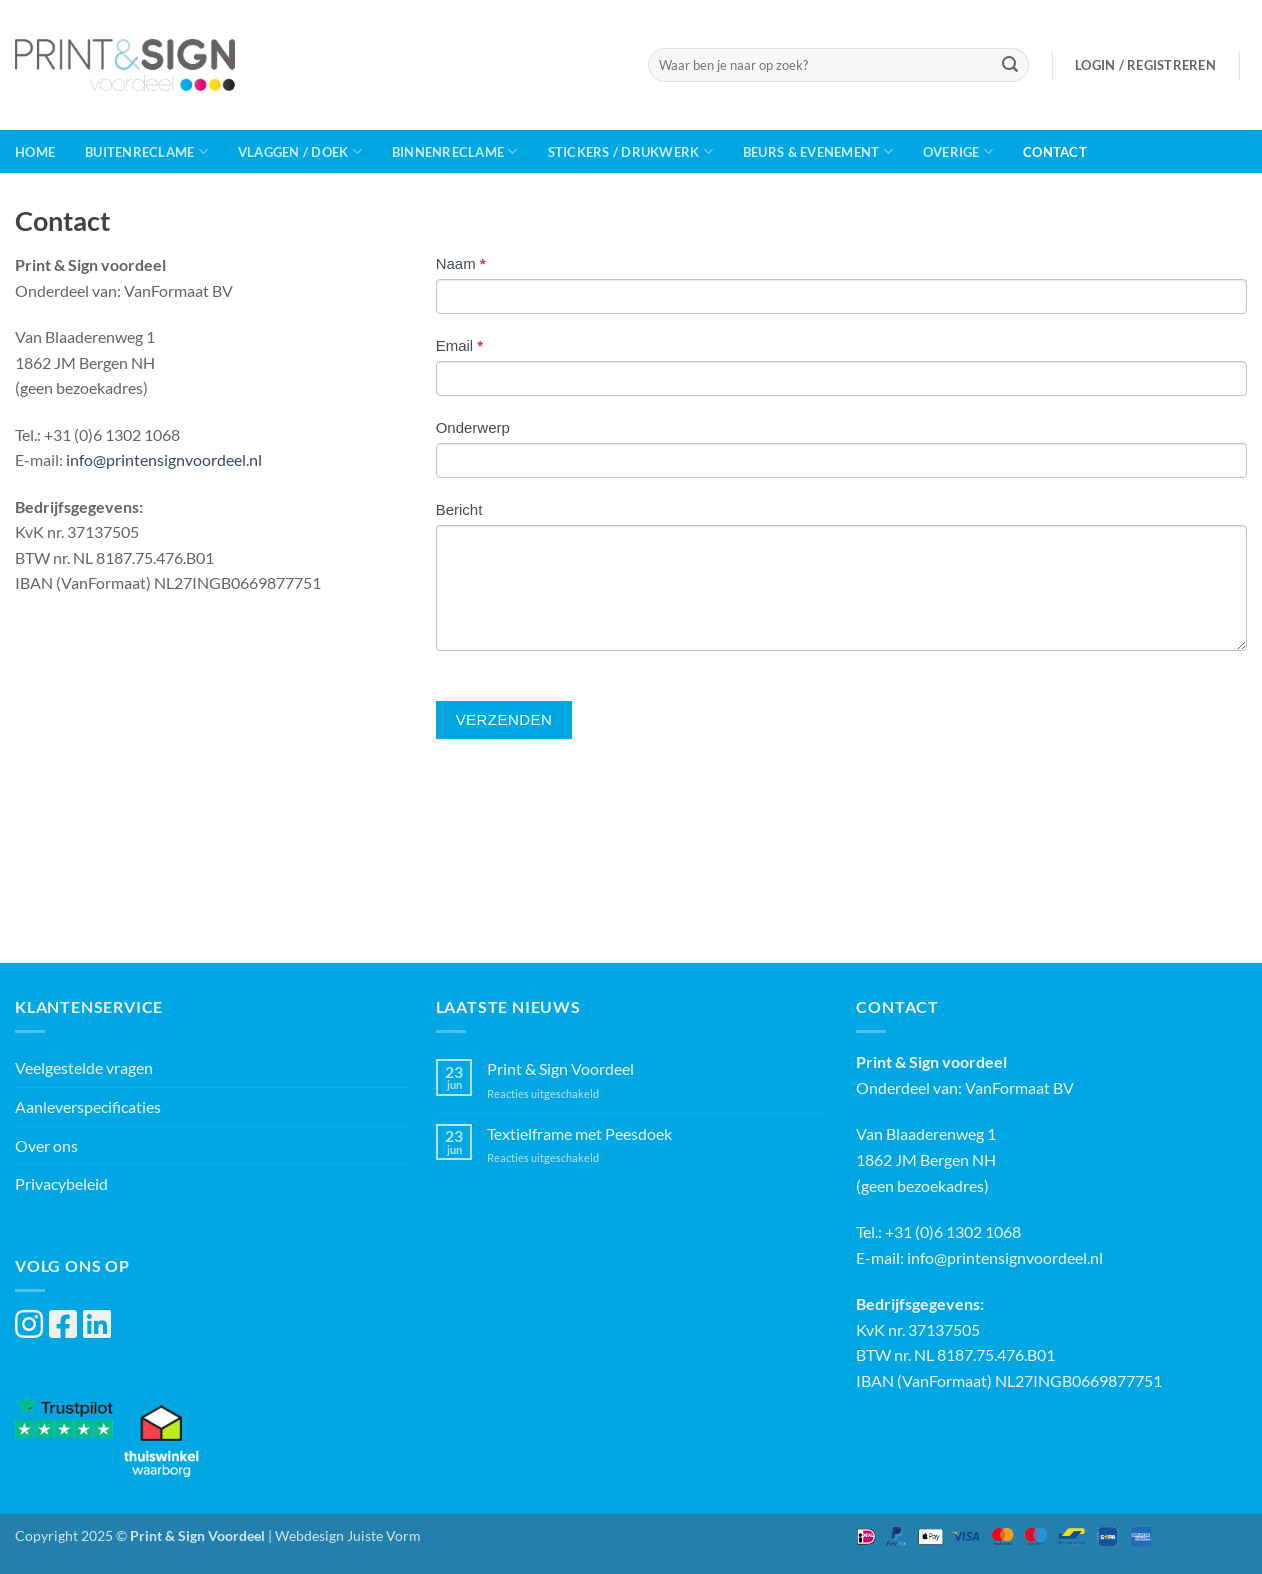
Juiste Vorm (384, 1535)
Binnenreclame (455, 151)
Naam (461, 263)
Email (460, 345)
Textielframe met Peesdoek (579, 1133)
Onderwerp (473, 427)
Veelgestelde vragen (84, 1067)
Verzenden (504, 719)
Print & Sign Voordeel (560, 1068)
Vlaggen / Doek (300, 151)
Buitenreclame (146, 151)
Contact (1055, 152)
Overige (958, 151)
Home (35, 152)
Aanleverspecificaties (88, 1106)
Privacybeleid (61, 1183)
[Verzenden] (1010, 65)
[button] (1145, 65)
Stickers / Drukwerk (630, 151)
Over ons (46, 1145)
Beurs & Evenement (818, 151)
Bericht (459, 509)
